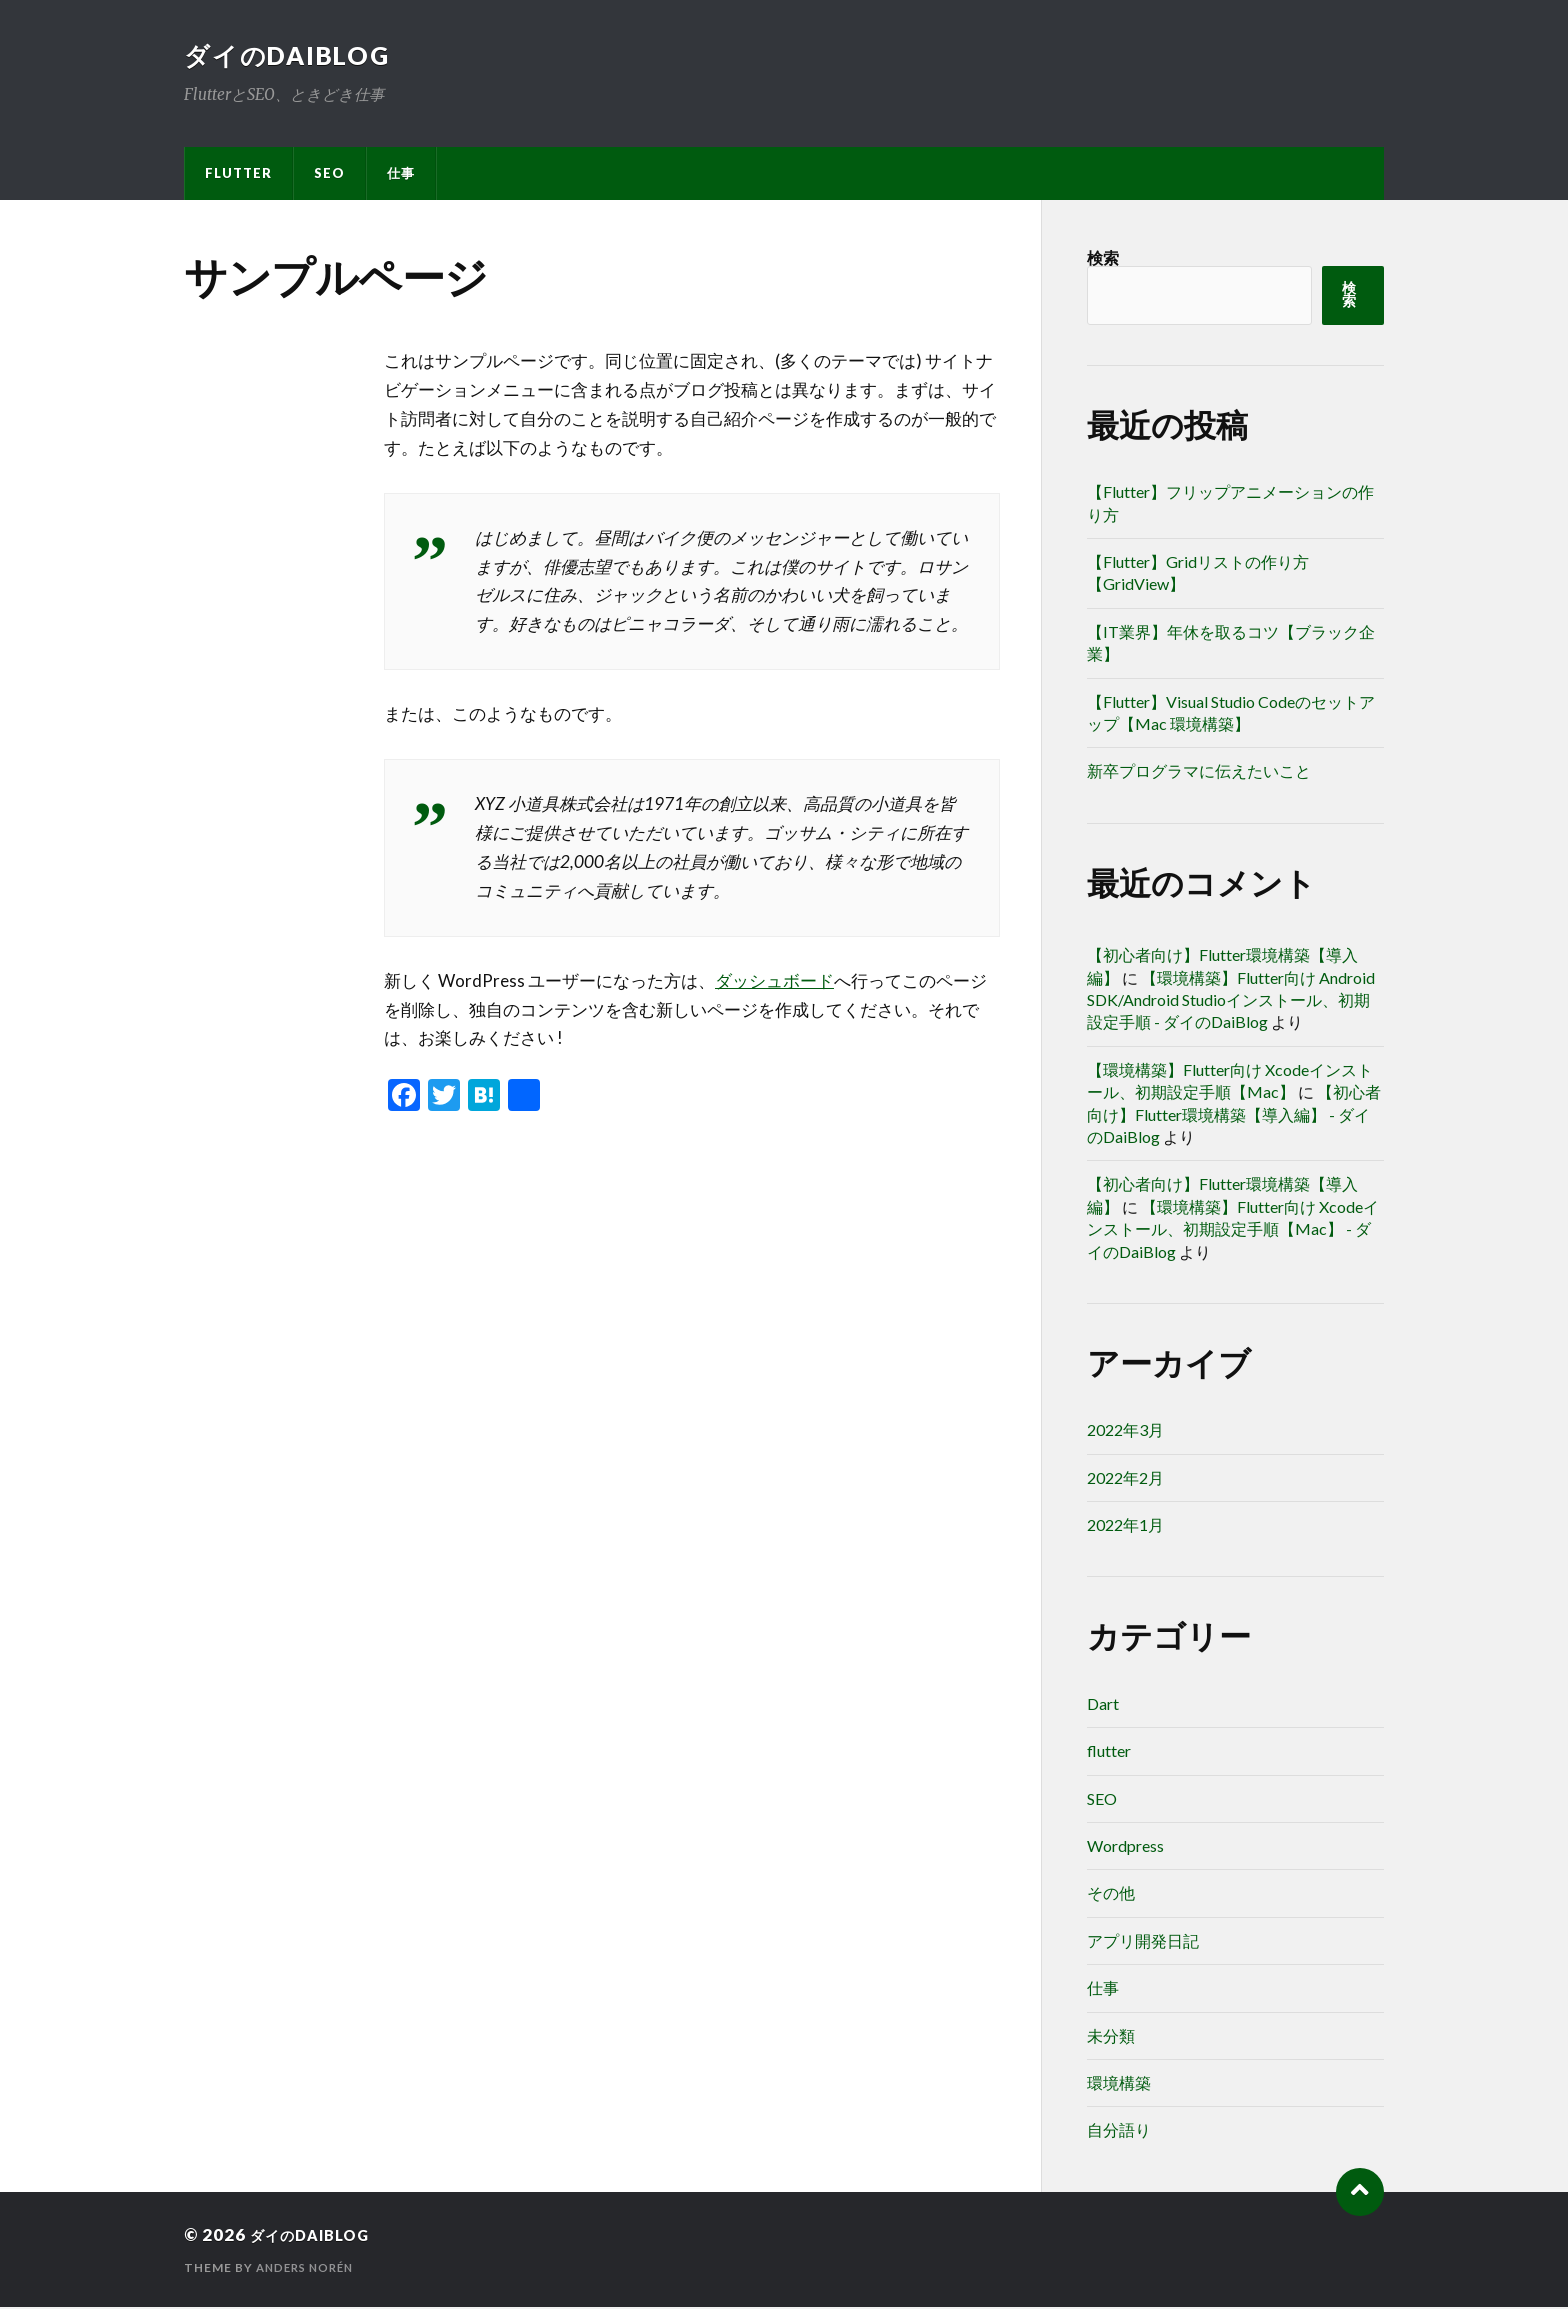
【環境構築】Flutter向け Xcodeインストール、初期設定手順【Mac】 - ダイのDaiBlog (1233, 1231)
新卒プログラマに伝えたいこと (1199, 772)
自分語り (1119, 2131)
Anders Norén (309, 2269)
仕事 (401, 175)
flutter (238, 175)
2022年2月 (1125, 1479)
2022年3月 (1125, 1431)
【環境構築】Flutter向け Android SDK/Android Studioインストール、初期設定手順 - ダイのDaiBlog (1231, 1002)
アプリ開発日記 (1143, 1942)
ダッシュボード (774, 982)
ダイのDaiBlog (292, 56)
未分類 (1111, 2037)
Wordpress (1125, 1847)
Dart (1103, 1705)
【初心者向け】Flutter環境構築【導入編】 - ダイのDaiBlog (1234, 1116)
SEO (329, 175)
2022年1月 (1125, 1526)
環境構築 (1119, 2084)
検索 (1103, 259)
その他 (1111, 1894)
